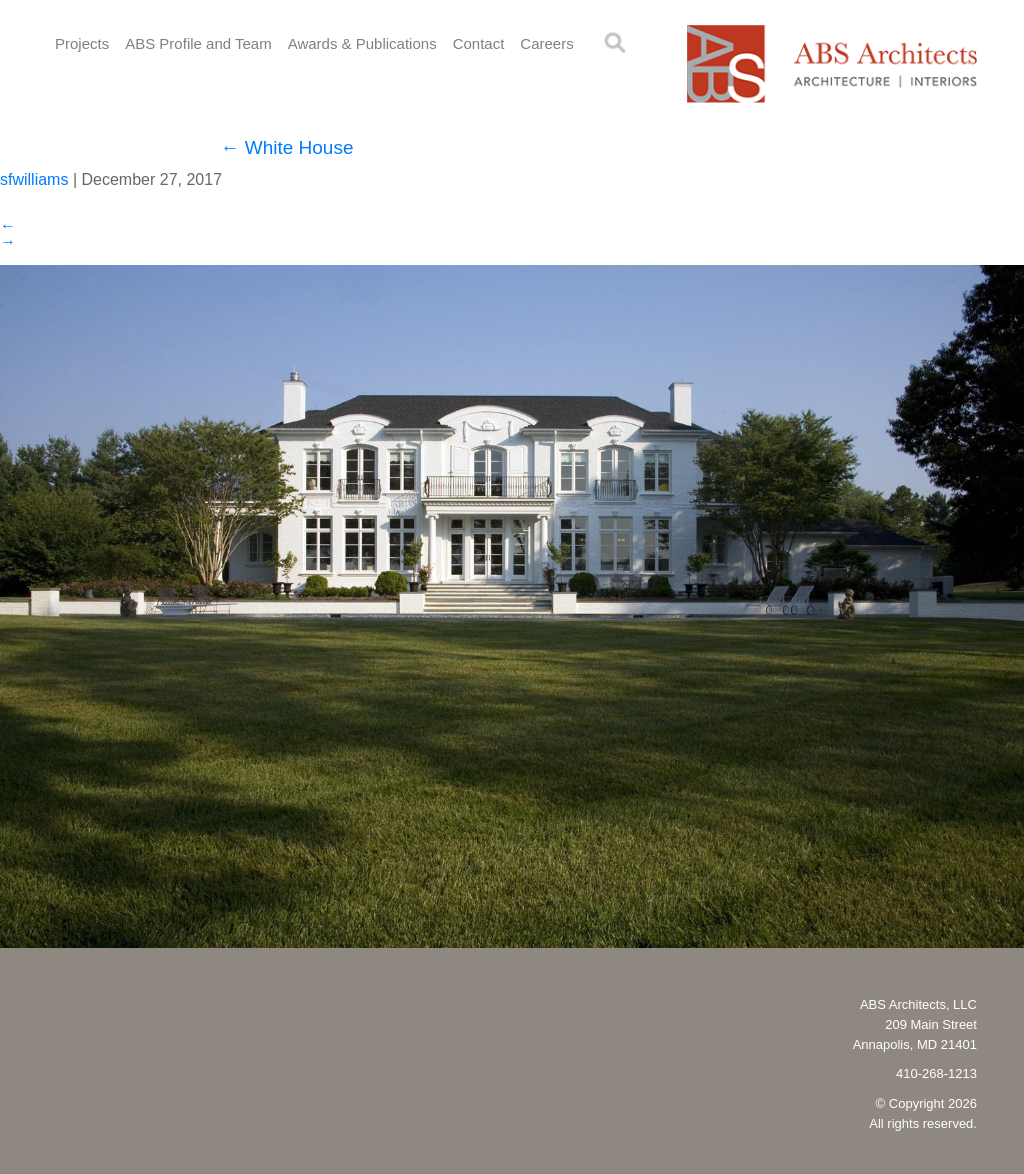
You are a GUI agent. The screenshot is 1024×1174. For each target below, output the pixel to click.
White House (286, 147)
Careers (546, 43)
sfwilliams (34, 179)
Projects (82, 43)
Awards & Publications (362, 43)
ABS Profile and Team (198, 43)
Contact (479, 43)
